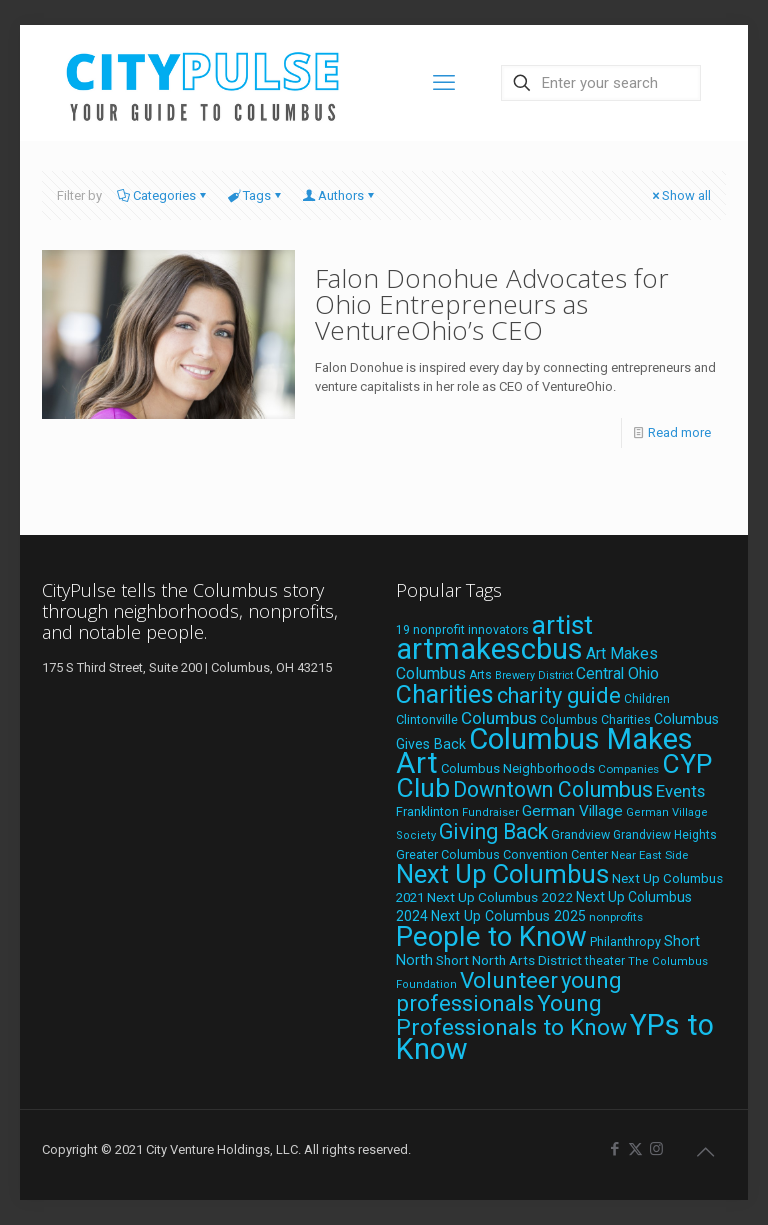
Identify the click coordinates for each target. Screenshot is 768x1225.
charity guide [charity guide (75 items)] (559, 695)
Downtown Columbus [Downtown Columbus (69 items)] (553, 789)
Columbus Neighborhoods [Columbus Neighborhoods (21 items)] (518, 768)
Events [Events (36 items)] (680, 791)
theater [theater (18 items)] (605, 961)
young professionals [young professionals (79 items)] (509, 991)
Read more (679, 432)
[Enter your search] (601, 83)
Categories (163, 195)
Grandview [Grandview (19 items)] (580, 835)
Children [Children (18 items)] (647, 699)
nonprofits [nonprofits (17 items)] (616, 917)
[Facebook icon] (614, 1149)
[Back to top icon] (705, 1152)
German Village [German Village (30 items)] (572, 811)
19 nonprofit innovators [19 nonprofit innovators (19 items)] (462, 630)
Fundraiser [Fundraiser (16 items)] (490, 812)
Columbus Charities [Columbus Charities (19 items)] (595, 720)
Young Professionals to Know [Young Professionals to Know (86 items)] (511, 1015)
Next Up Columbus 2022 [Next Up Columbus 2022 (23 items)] (500, 897)
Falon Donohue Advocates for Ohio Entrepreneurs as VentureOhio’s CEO (492, 304)
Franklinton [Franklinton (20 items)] (427, 811)
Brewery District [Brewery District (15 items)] (534, 675)
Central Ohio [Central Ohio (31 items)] (617, 673)
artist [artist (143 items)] (562, 625)
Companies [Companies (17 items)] (628, 769)
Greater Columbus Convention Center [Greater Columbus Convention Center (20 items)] (502, 854)
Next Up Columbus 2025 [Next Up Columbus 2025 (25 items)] (508, 916)
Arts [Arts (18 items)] (480, 675)
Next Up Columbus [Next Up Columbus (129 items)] (502, 874)
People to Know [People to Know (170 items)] (491, 936)
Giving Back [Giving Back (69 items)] (493, 831)
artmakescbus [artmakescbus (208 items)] (489, 649)
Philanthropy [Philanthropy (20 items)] (625, 941)
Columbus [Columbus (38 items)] (499, 718)
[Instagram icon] (656, 1149)
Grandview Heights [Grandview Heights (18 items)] (665, 835)
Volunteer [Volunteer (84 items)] (509, 980)
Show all (680, 195)
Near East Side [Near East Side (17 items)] (649, 855)
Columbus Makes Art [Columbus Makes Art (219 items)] (544, 751)
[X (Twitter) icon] (635, 1149)
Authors (339, 195)
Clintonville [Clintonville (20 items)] (427, 719)
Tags (255, 195)
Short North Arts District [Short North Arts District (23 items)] (509, 960)
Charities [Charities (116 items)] (445, 694)
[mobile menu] (444, 83)
